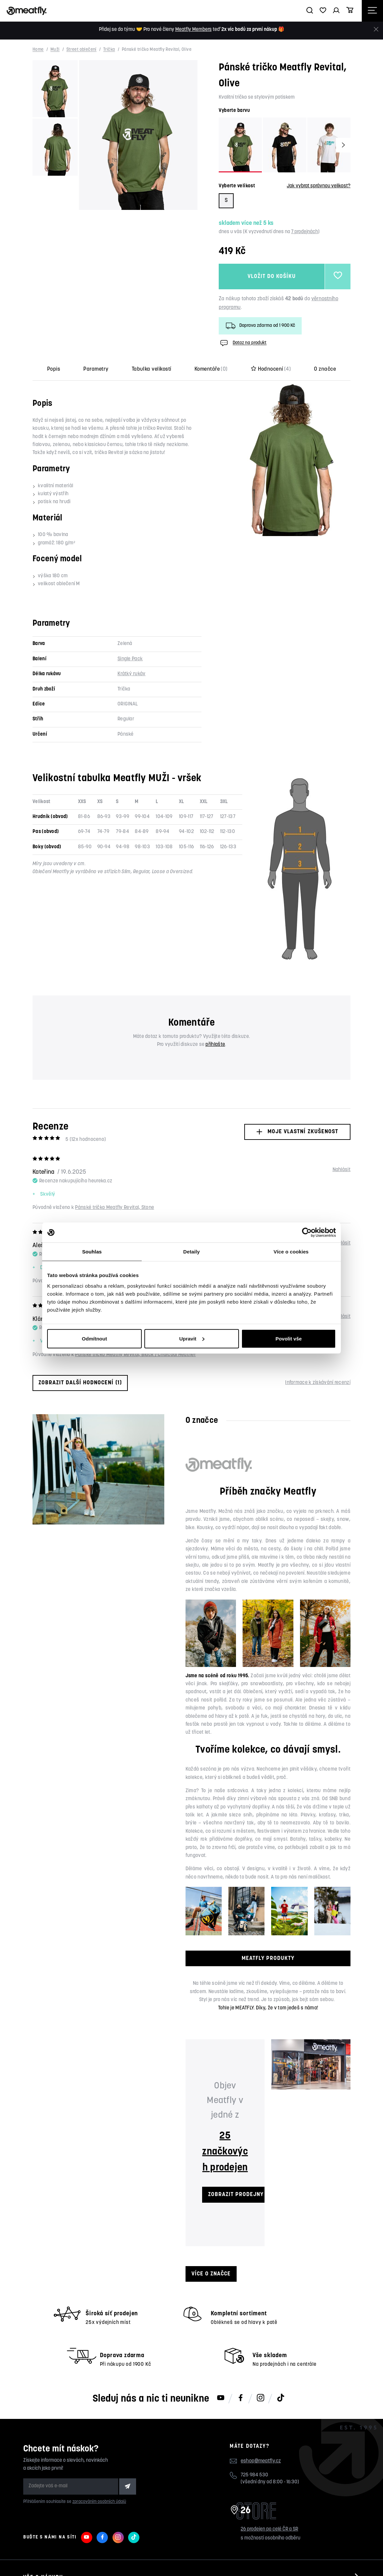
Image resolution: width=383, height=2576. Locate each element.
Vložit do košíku (272, 276)
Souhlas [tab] (92, 1251)
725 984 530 (254, 2475)
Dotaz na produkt (243, 343)
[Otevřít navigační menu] (372, 11)
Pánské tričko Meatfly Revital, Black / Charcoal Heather (135, 1354)
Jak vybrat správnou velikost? (318, 186)
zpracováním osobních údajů (99, 2502)
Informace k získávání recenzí (317, 1382)
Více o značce (211, 2274)
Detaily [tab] (191, 1251)
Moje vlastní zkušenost (297, 1132)
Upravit (191, 1338)
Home (38, 50)
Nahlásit (341, 1169)
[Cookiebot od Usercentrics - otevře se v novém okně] (307, 1233)
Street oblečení (81, 50)
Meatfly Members (193, 29)
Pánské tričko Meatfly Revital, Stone (114, 1207)
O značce (325, 369)
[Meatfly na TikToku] (280, 2398)
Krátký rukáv (131, 674)
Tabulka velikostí (151, 369)
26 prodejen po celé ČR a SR (269, 2529)
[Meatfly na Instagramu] (261, 2398)
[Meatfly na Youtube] (221, 2398)
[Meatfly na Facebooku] (241, 2398)
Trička (109, 50)
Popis (53, 369)
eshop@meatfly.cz (261, 2461)
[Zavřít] (376, 29)
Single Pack (130, 659)
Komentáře (211, 369)
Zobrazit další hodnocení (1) (80, 1383)
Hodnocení (271, 369)
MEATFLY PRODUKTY (268, 1958)
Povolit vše (288, 1338)
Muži (55, 50)
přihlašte (215, 1044)
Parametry (95, 369)
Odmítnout (94, 1338)
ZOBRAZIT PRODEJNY (236, 2194)
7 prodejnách (304, 232)
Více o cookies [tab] (291, 1251)
